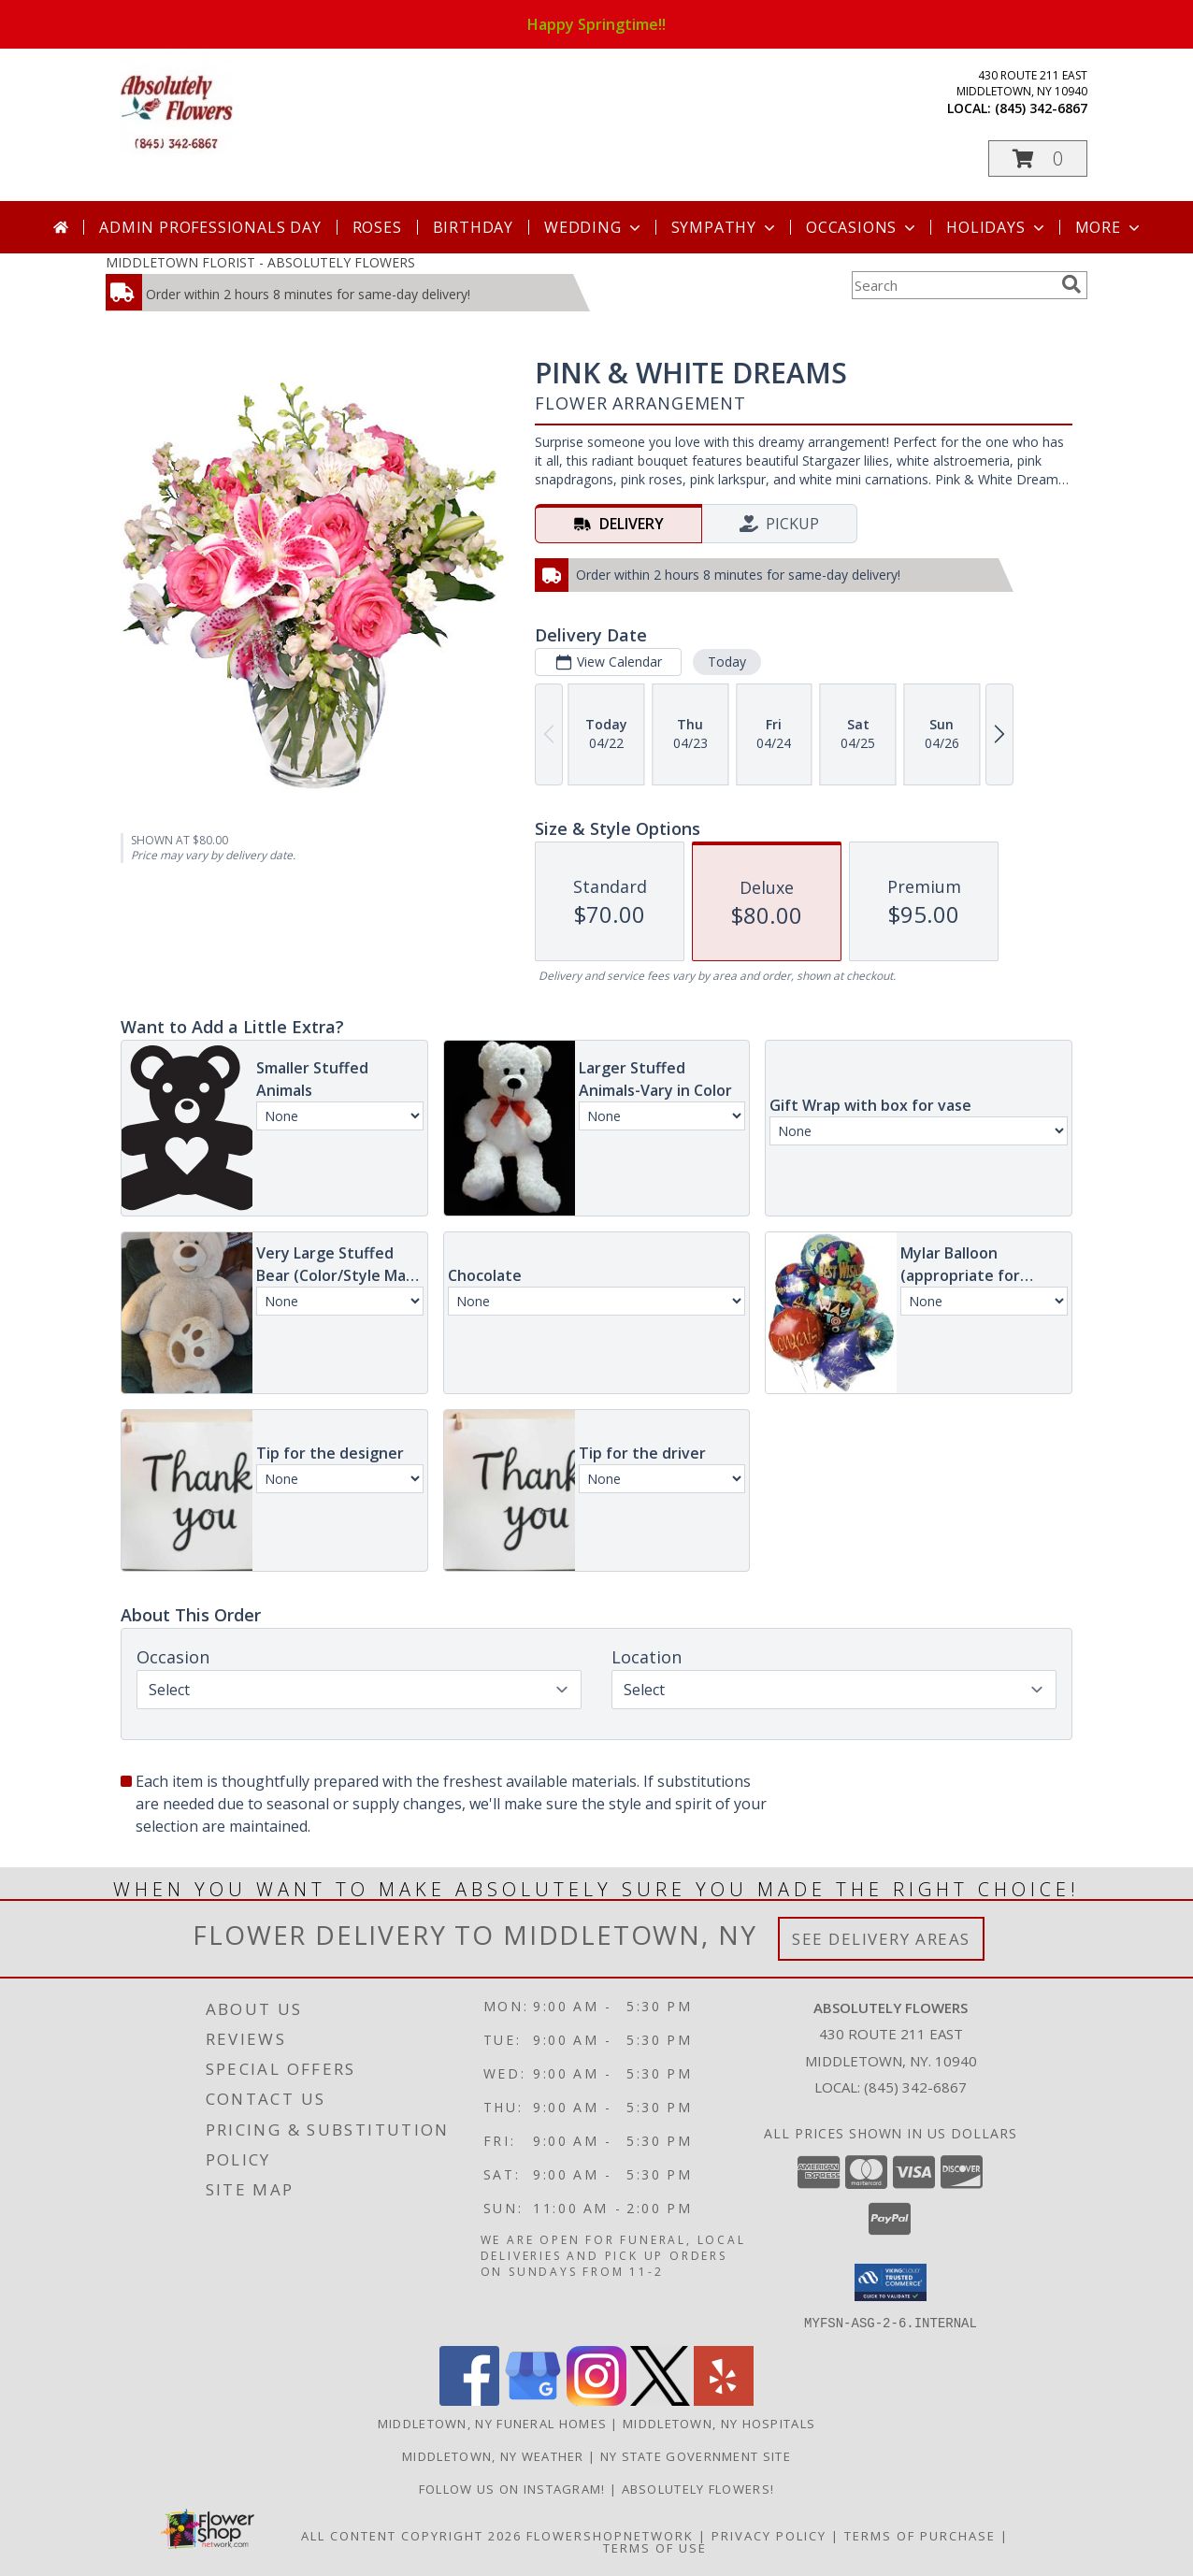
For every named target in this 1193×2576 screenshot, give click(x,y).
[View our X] (660, 2400)
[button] (1037, 158)
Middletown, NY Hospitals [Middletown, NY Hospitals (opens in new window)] (719, 2422)
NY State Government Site (695, 2455)
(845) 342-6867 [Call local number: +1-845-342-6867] (1041, 108)
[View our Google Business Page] (533, 2400)
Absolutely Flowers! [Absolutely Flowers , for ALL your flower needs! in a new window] (698, 2488)
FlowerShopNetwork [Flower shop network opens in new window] (610, 2534)
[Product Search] (953, 285)
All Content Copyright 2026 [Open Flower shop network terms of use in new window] (411, 2534)
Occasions (862, 227)
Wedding (594, 227)
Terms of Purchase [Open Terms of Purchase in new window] (920, 2534)
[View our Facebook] (469, 2400)
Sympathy (725, 227)
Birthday (473, 227)
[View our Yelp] (724, 2400)
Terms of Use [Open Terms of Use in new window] (655, 2547)
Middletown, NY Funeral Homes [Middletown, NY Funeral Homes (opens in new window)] (492, 2422)
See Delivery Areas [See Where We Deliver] (881, 1939)
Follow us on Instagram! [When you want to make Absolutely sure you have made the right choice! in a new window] (514, 2488)
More (1109, 227)
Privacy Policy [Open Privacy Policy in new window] (768, 2534)
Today (727, 661)
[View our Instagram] (596, 2400)
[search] (1071, 284)
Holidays (996, 227)
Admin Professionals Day (210, 227)
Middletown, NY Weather (493, 2455)
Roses (377, 227)
